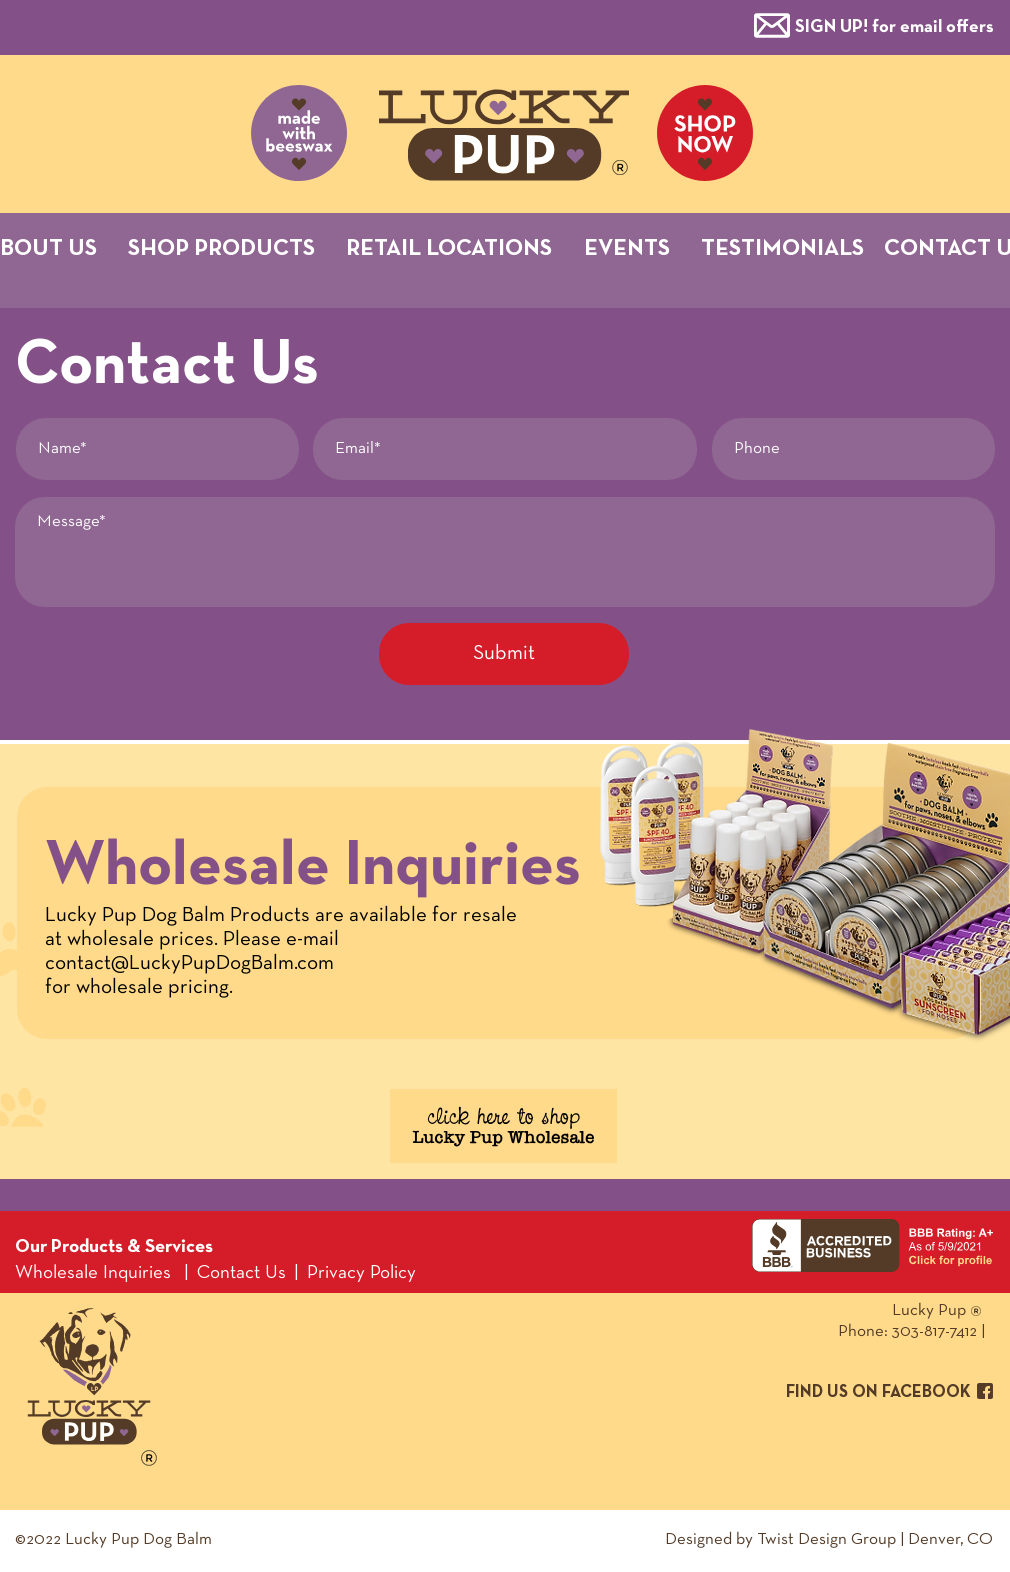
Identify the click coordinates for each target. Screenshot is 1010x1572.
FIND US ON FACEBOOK (878, 1392)
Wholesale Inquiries (93, 1273)
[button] (894, 26)
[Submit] (504, 654)
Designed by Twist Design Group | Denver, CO (829, 1539)
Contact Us (241, 1273)
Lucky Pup (855, 1310)
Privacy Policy (361, 1273)
